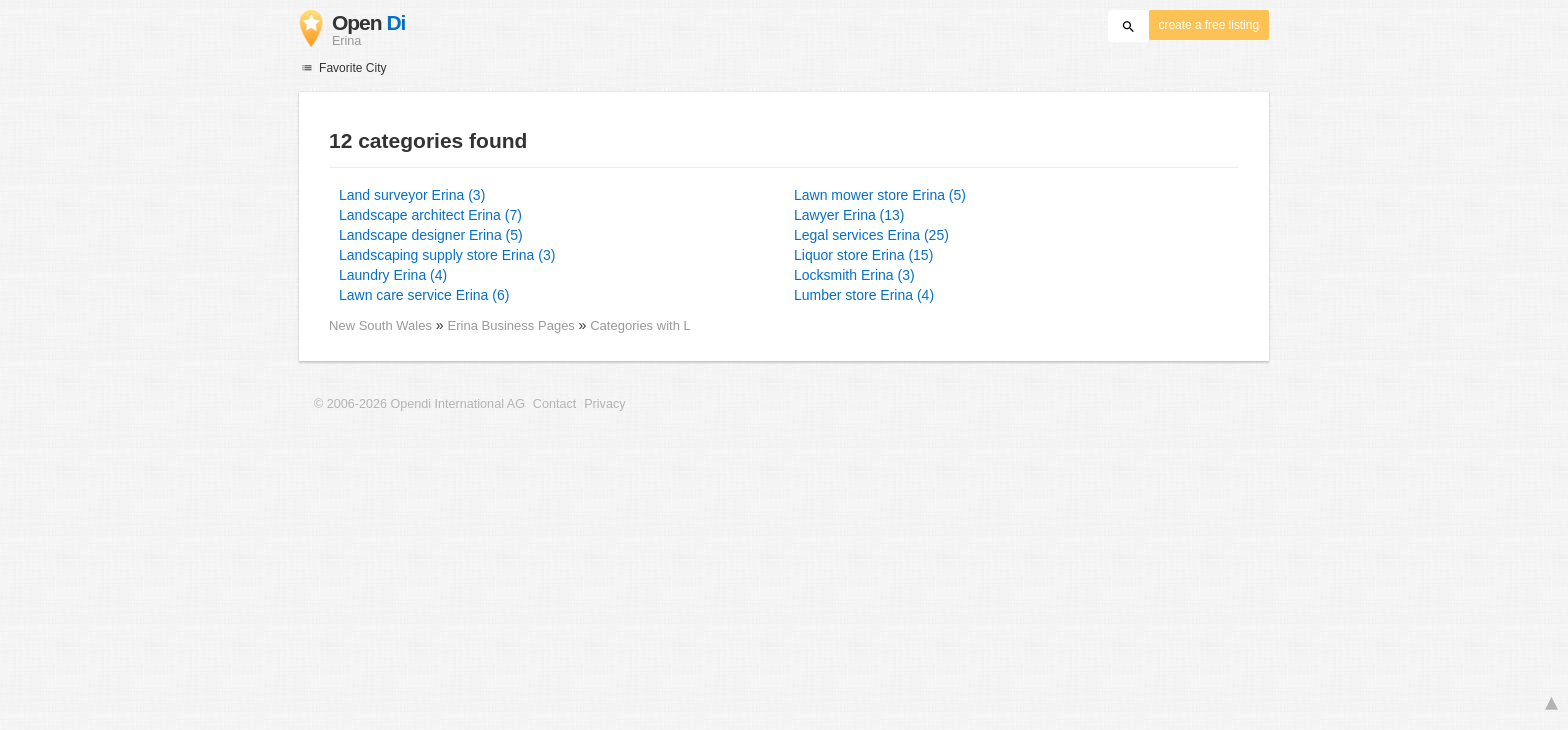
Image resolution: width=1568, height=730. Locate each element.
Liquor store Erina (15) (863, 255)
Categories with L (640, 325)
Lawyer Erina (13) (849, 215)
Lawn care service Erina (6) (424, 295)
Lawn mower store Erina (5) (880, 195)
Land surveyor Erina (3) (412, 195)
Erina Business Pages (513, 325)
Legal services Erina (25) (871, 235)
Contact (554, 404)
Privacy (604, 404)
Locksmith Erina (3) (854, 275)
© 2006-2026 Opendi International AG (419, 404)
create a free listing (1209, 25)
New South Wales (380, 325)
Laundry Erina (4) (393, 275)
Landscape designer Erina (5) (431, 235)
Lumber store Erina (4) (864, 295)
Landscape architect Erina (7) (430, 215)
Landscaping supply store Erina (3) (447, 255)
